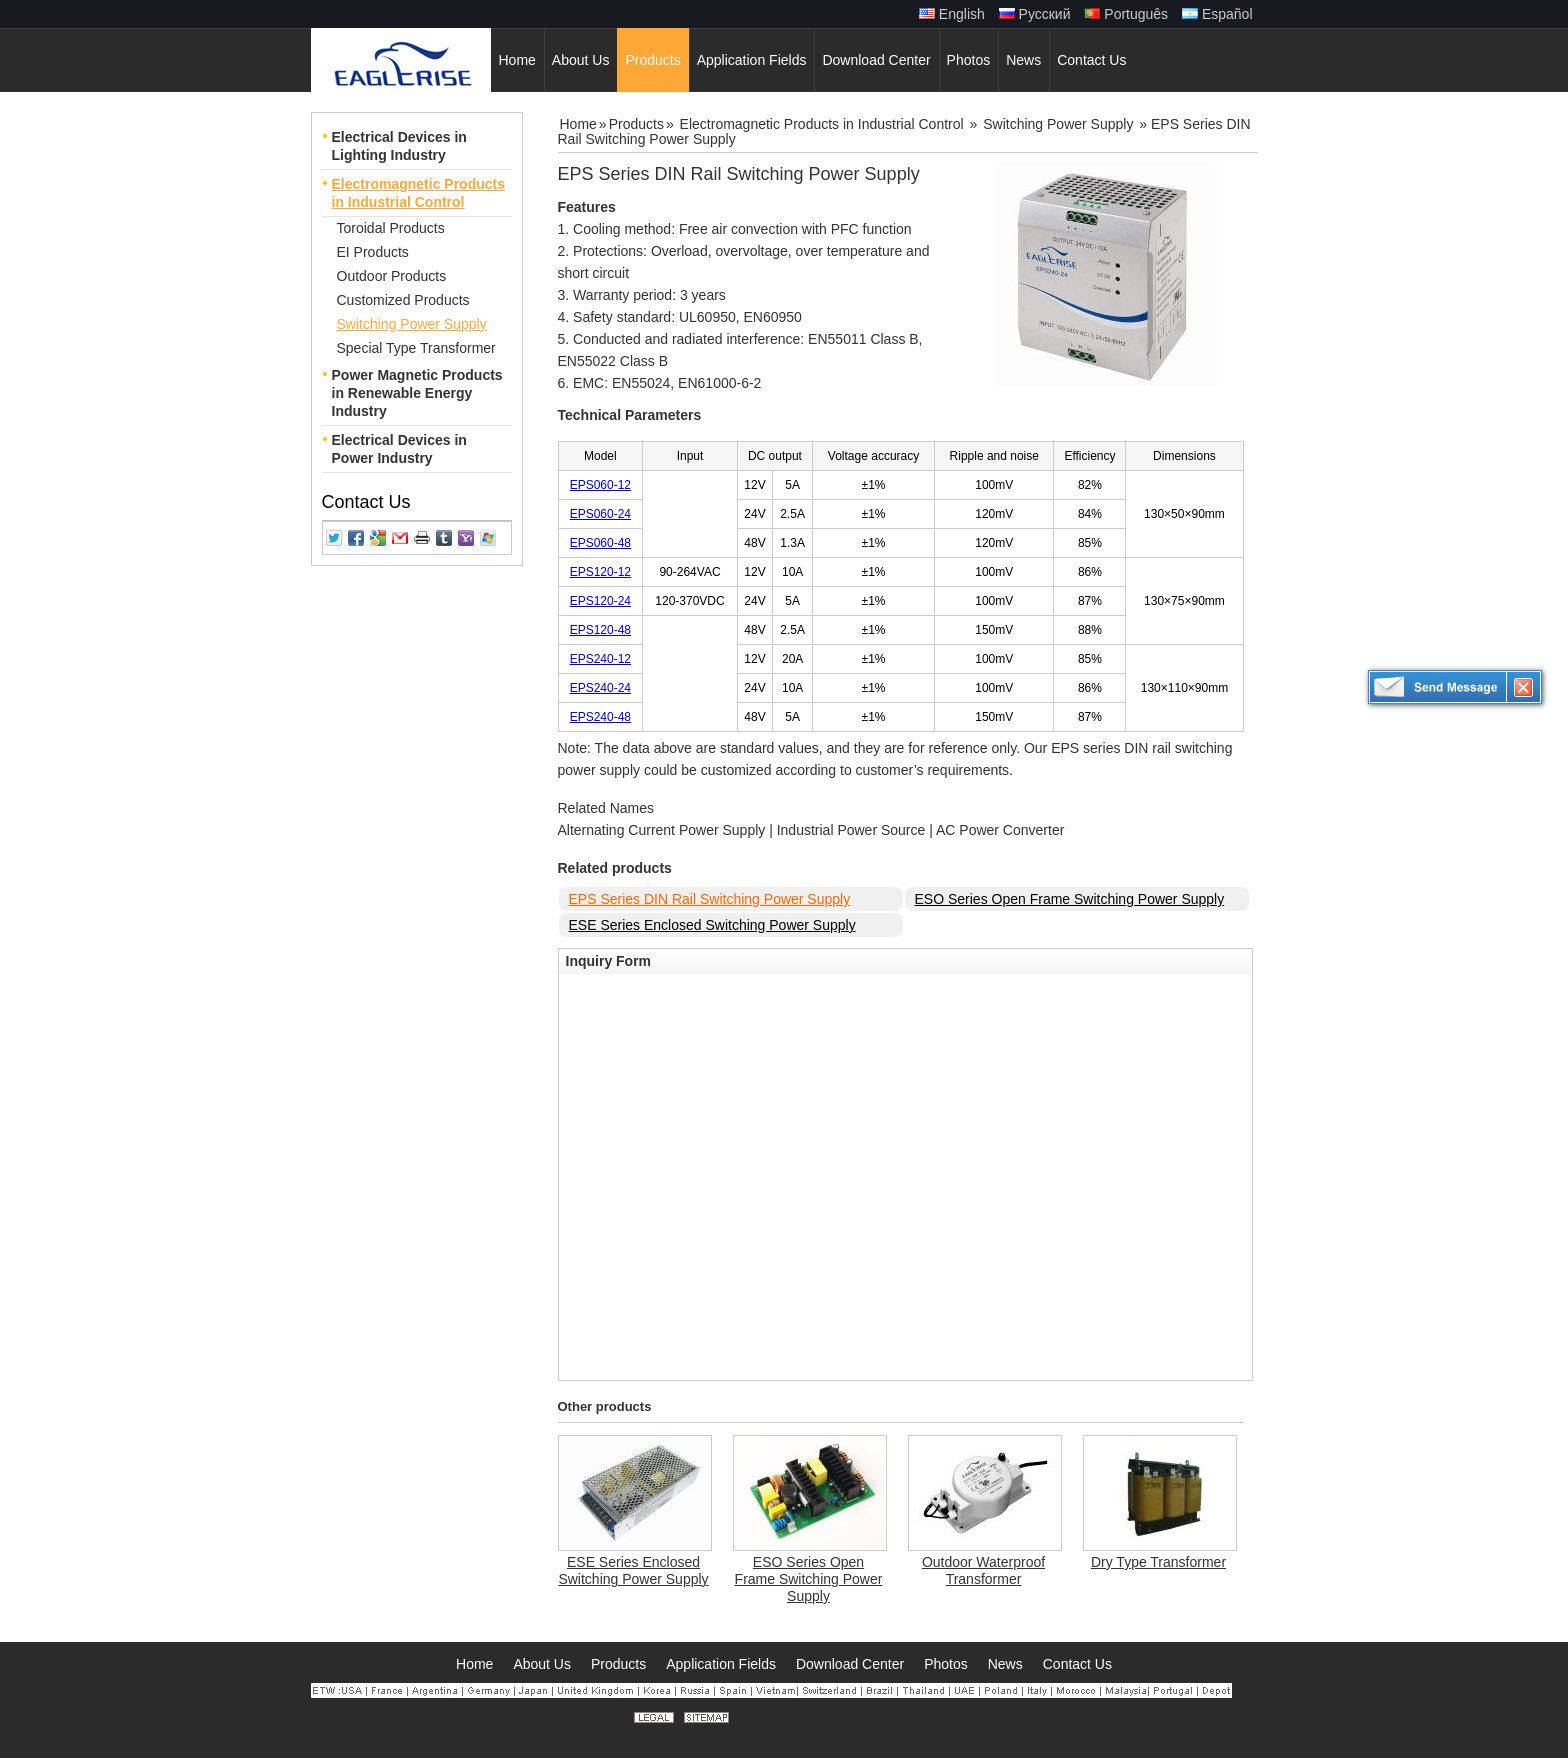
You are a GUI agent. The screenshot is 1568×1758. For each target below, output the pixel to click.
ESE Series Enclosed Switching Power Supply (712, 925)
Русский (1035, 14)
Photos (946, 1664)
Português (1126, 14)
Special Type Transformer (416, 348)
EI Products (373, 252)
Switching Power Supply (412, 324)
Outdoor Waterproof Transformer (983, 1570)
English (952, 14)
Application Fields (721, 1664)
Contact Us (366, 502)
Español (1217, 14)
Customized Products (403, 300)
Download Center (850, 1664)
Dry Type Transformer (1158, 1562)
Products (636, 124)
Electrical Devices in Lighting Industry (399, 146)
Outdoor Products (392, 276)
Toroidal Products (391, 228)
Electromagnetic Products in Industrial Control (419, 193)
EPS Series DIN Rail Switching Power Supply (710, 899)
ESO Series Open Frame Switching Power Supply (1070, 899)
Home (578, 124)
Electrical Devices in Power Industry (399, 449)
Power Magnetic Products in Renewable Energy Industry (417, 393)
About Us (542, 1664)
